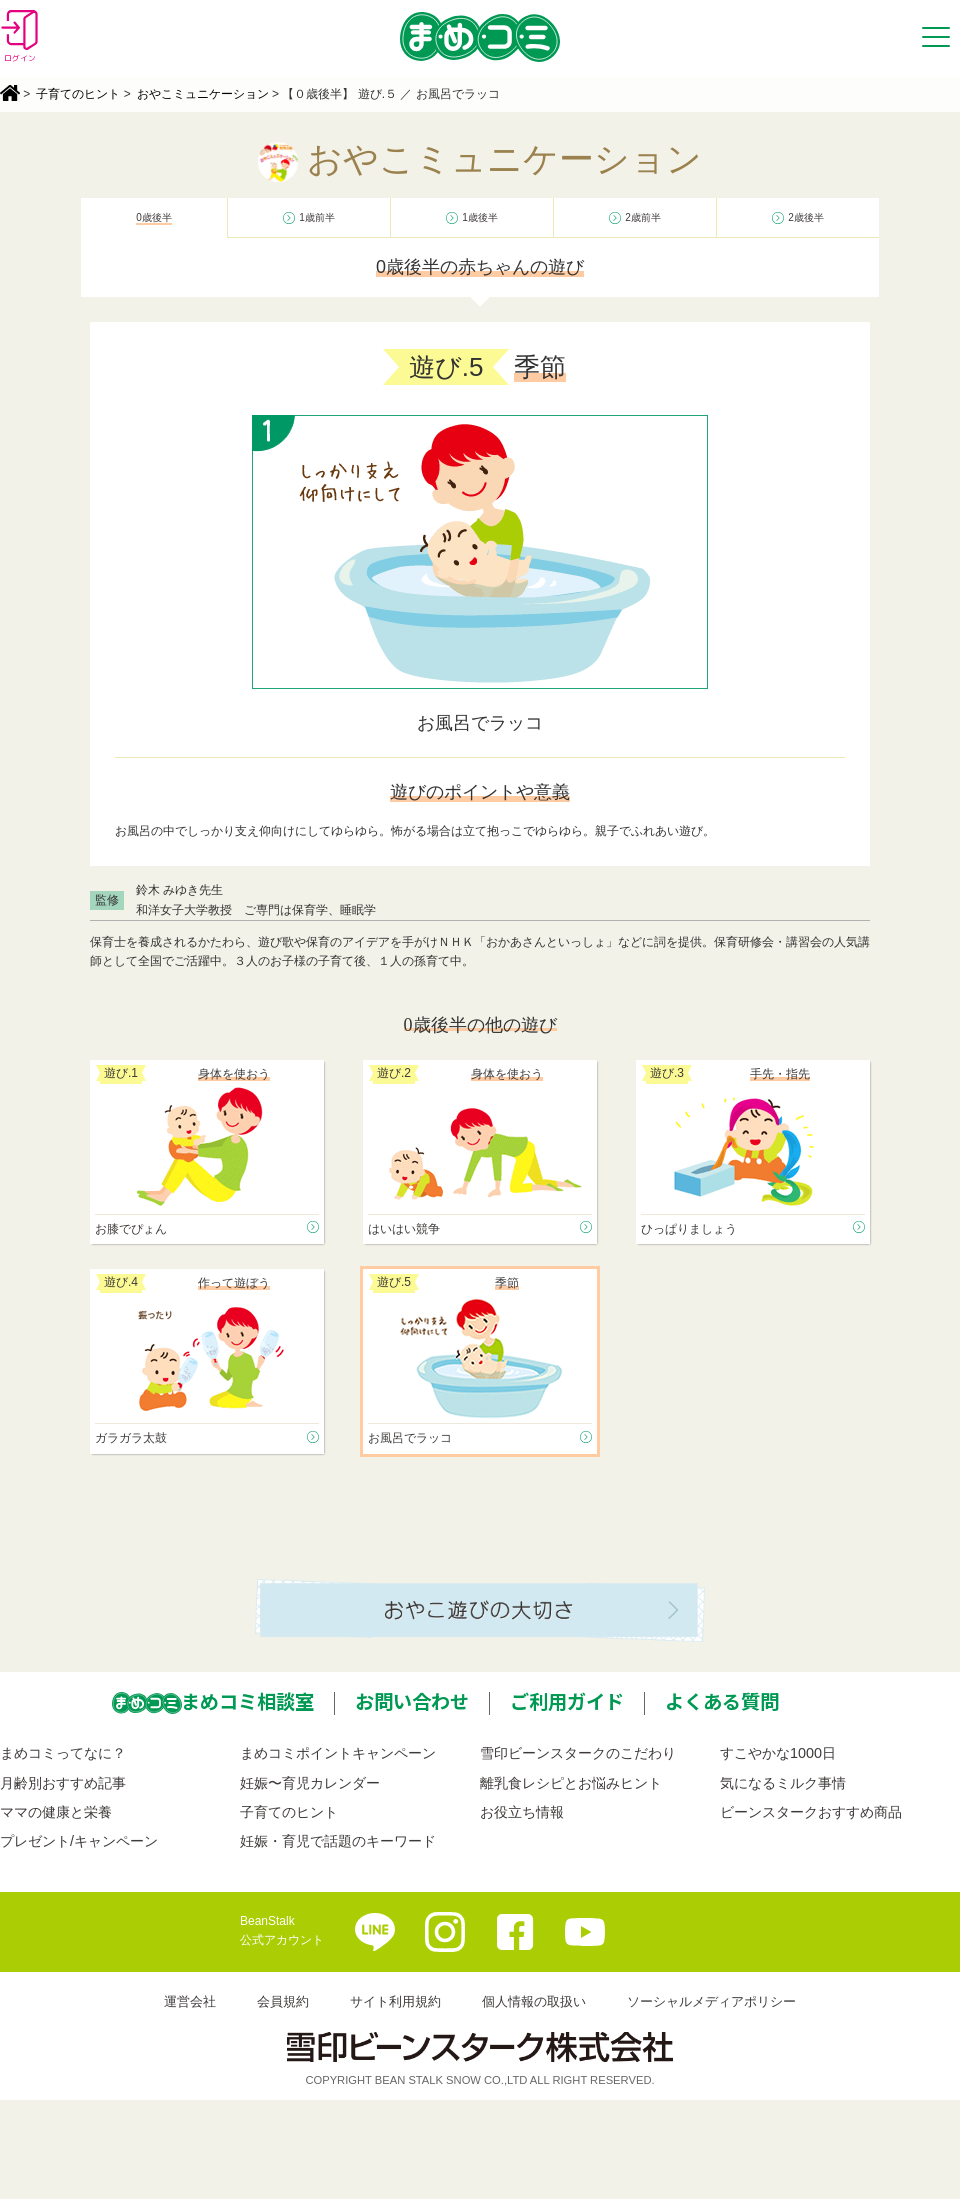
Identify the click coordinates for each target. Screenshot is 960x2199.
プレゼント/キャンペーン (79, 1841)
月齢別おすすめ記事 (63, 1783)
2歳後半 (806, 217)
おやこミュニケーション (203, 94)
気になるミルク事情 (783, 1783)
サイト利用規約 (395, 2001)
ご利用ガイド (567, 1701)
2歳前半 (643, 217)
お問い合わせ (412, 1701)
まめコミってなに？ (63, 1753)
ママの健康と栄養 (56, 1812)
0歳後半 (154, 217)
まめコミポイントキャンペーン (338, 1753)
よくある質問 (722, 1701)
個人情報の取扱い (534, 2001)
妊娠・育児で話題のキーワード (338, 1841)
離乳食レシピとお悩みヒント (571, 1783)
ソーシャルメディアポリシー (711, 2001)
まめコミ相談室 (247, 1701)
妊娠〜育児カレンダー (310, 1783)
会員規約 (283, 2001)
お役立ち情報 (522, 1812)
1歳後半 (480, 217)
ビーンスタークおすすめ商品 (811, 1812)
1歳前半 (317, 217)
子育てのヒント (78, 94)
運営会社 (190, 2001)
